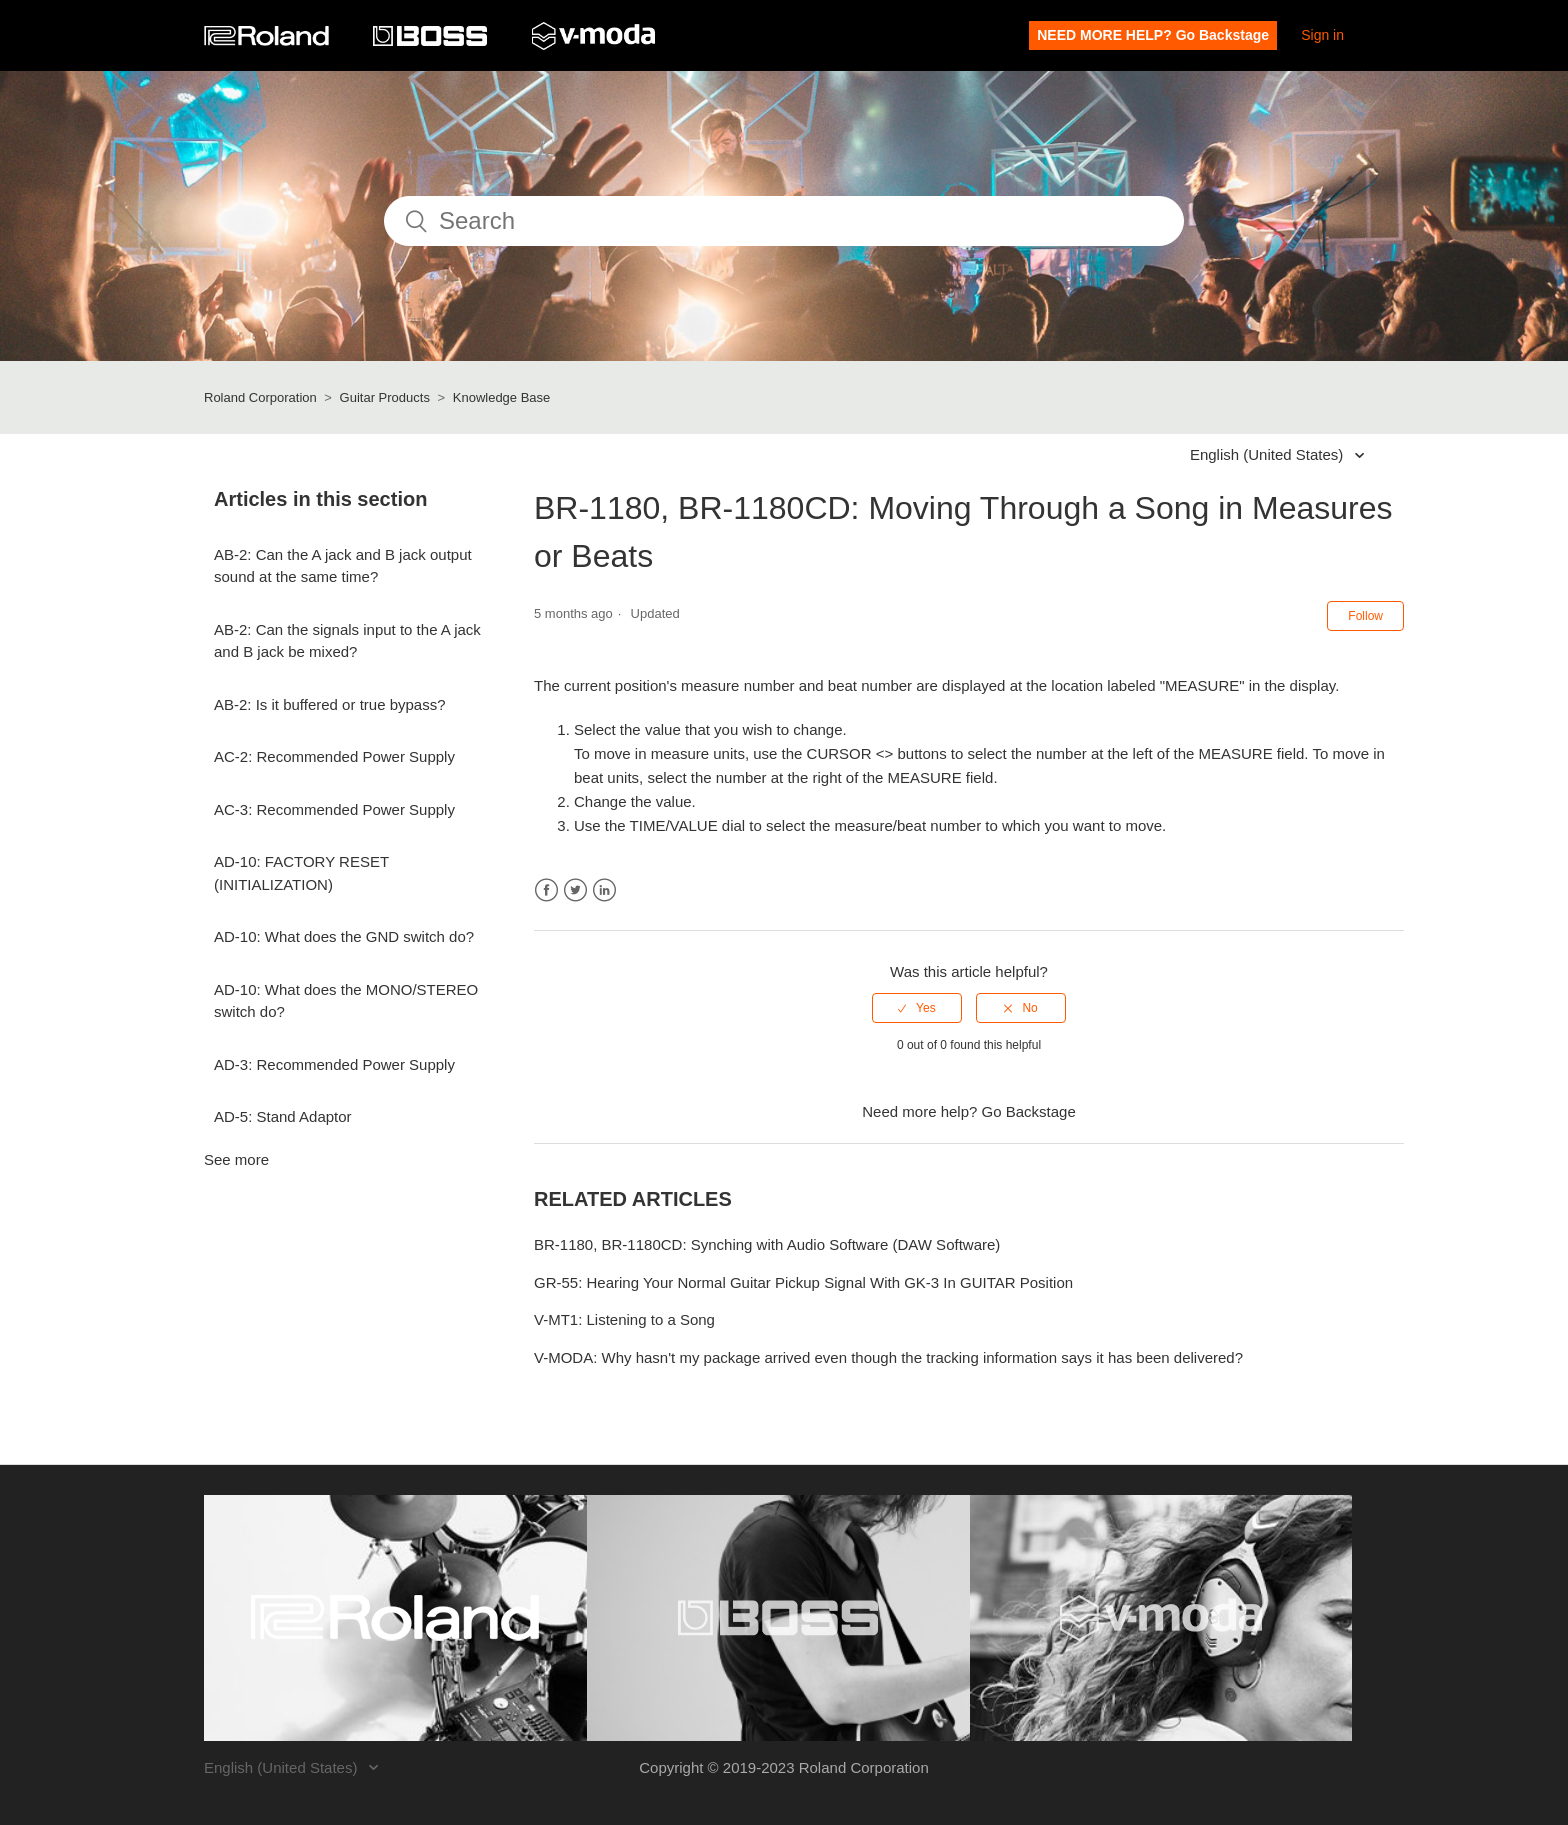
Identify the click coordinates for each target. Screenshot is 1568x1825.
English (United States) (1269, 454)
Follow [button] (1365, 616)
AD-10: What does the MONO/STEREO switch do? (346, 1001)
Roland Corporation (260, 397)
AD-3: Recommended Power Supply (334, 1064)
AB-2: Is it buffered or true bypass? (330, 704)
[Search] (784, 221)
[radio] (917, 1008)
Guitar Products (385, 397)
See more (236, 1159)
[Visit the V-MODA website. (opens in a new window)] (1161, 1618)
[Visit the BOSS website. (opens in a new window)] (778, 1618)
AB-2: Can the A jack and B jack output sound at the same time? (343, 566)
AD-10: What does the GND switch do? (344, 936)
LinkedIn (604, 890)
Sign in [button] (1322, 35)
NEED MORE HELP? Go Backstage (1153, 35)
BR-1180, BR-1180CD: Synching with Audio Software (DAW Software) (767, 1244)
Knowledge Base (502, 397)
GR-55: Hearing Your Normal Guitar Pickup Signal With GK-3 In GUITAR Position (803, 1282)
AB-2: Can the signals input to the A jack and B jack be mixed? (347, 641)
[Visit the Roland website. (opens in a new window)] (395, 1618)
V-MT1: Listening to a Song (624, 1319)
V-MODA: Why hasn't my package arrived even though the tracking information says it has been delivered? (888, 1357)
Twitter (575, 890)
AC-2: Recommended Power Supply (334, 756)
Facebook (546, 890)
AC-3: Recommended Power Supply (334, 809)
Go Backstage (1029, 1111)
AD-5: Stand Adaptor (283, 1116)
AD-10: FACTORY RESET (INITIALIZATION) (301, 873)
